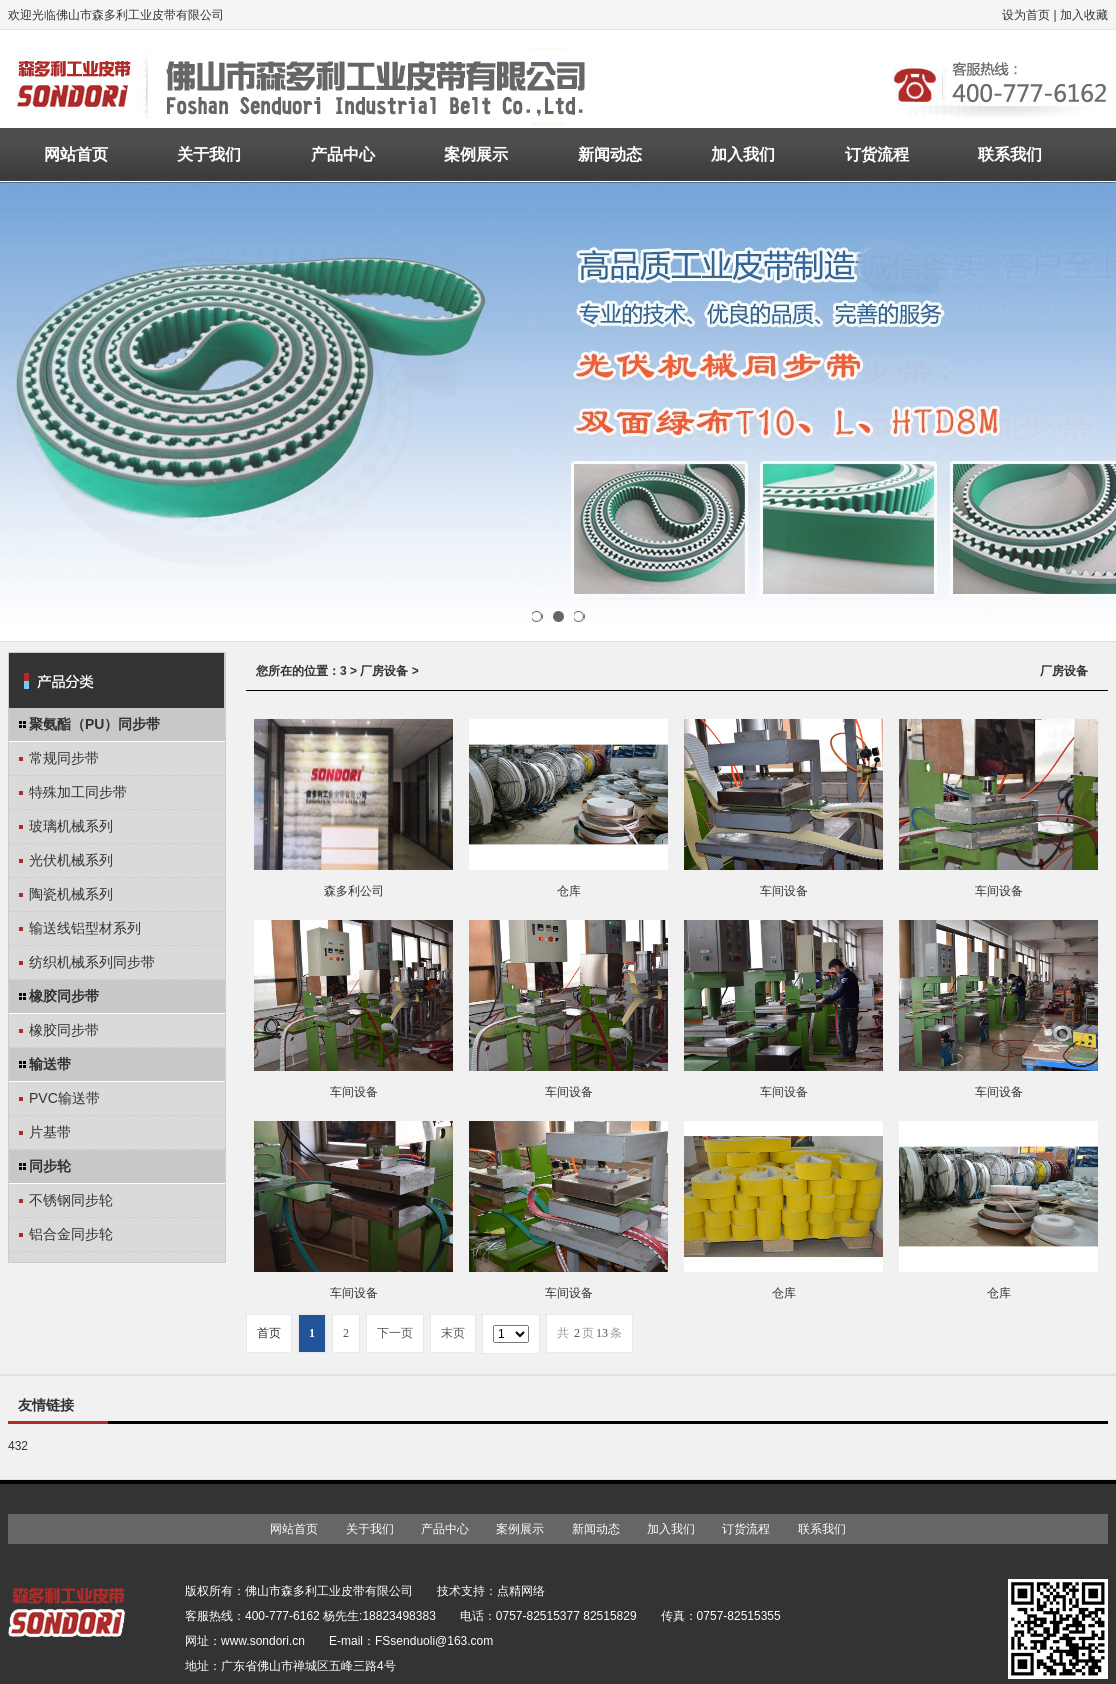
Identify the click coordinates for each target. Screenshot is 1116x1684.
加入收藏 (1084, 15)
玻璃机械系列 (71, 826)
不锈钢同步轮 (71, 1200)
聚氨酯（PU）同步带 (94, 724)
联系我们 (1010, 154)
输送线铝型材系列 (85, 928)
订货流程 (877, 154)
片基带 (50, 1132)
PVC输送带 (64, 1098)
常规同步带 (64, 758)
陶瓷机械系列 (71, 894)
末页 (453, 1333)
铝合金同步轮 (71, 1234)
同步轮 (50, 1166)
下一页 (395, 1333)
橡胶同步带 (64, 996)
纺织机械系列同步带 (92, 962)
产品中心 (343, 154)
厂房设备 (384, 671)
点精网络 (521, 1591)
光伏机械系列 (71, 860)
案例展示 (476, 154)
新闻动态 (610, 154)
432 (18, 1446)
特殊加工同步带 (78, 792)
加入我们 (743, 154)
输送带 (50, 1064)
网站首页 (76, 154)
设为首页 (1026, 15)
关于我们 (209, 154)
